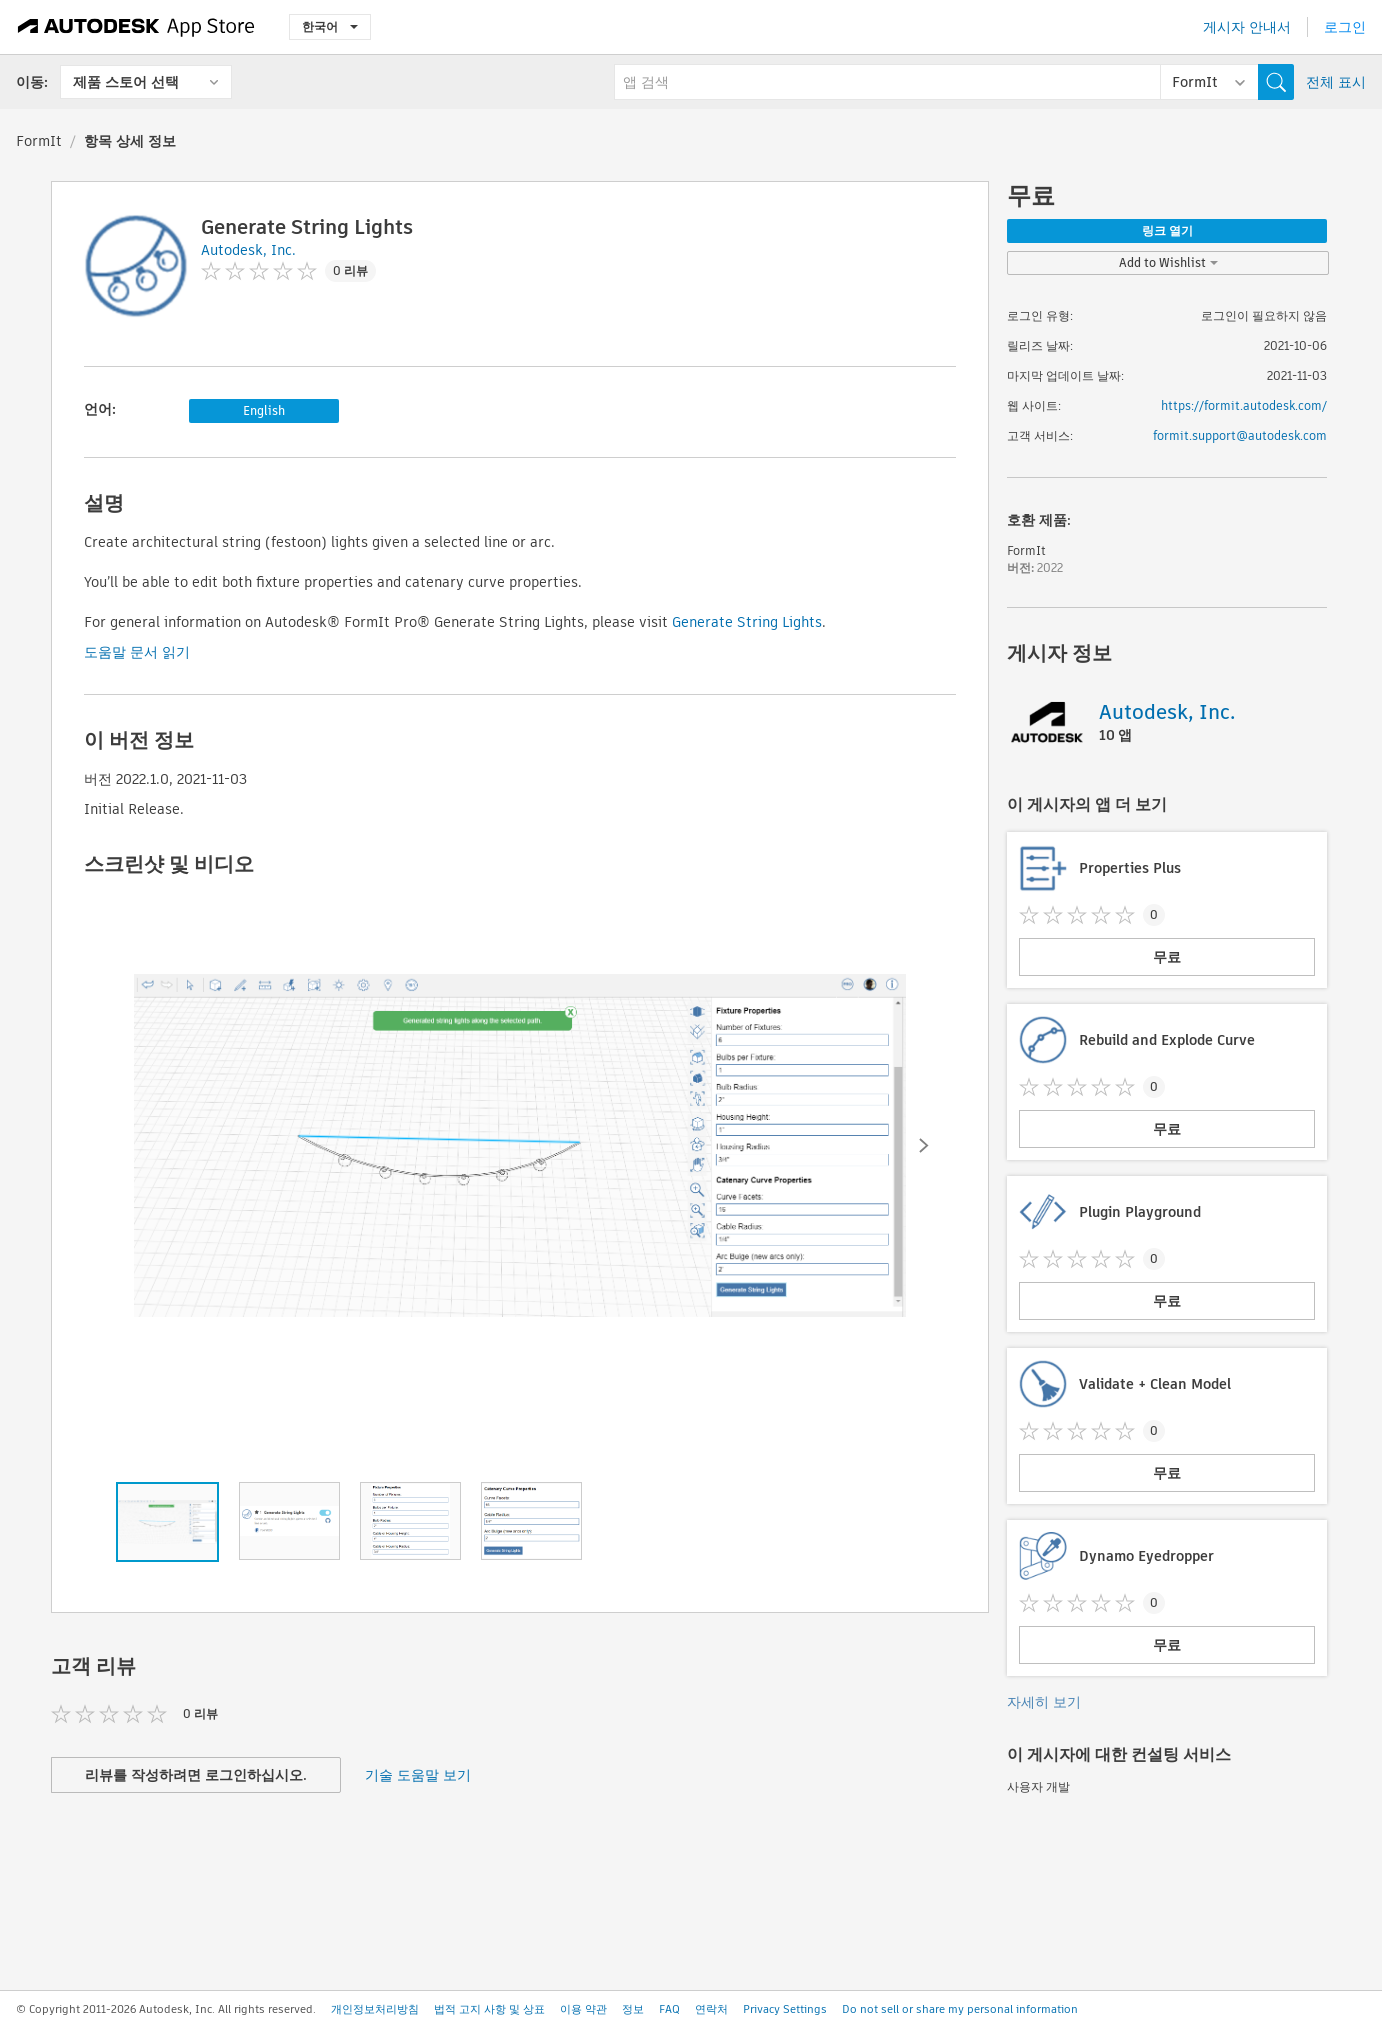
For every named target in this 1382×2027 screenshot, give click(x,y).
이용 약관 (583, 2009)
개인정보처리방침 (375, 2009)
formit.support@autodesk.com (1240, 435)
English (264, 410)
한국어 (330, 26)
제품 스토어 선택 (126, 82)
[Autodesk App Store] (136, 27)
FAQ (669, 2009)
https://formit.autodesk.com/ (1244, 405)
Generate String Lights (747, 622)
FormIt (39, 141)
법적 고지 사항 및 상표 (489, 2009)
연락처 (711, 2009)
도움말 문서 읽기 (137, 652)
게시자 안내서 (1247, 27)
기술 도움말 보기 (418, 1775)
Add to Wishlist (1168, 262)
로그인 (1345, 27)
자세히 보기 (1044, 1702)
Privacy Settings (785, 2009)
